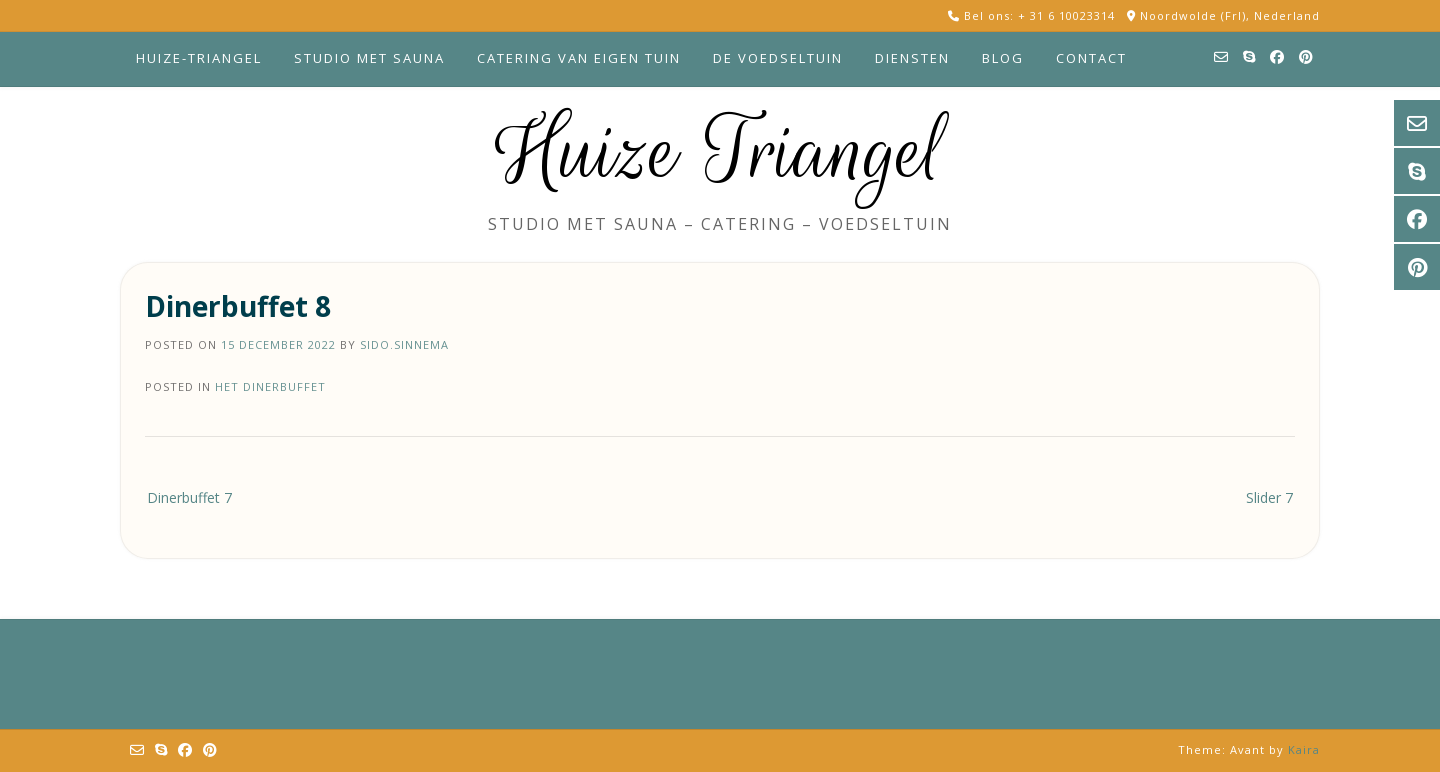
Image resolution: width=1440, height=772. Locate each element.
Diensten (912, 58)
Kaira (1304, 749)
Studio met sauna (369, 58)
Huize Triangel (720, 152)
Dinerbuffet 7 (189, 497)
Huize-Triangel (199, 58)
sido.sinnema (404, 344)
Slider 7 (1269, 497)
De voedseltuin (778, 58)
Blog (1003, 58)
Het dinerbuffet (270, 386)
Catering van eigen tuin (579, 58)
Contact (1091, 58)
